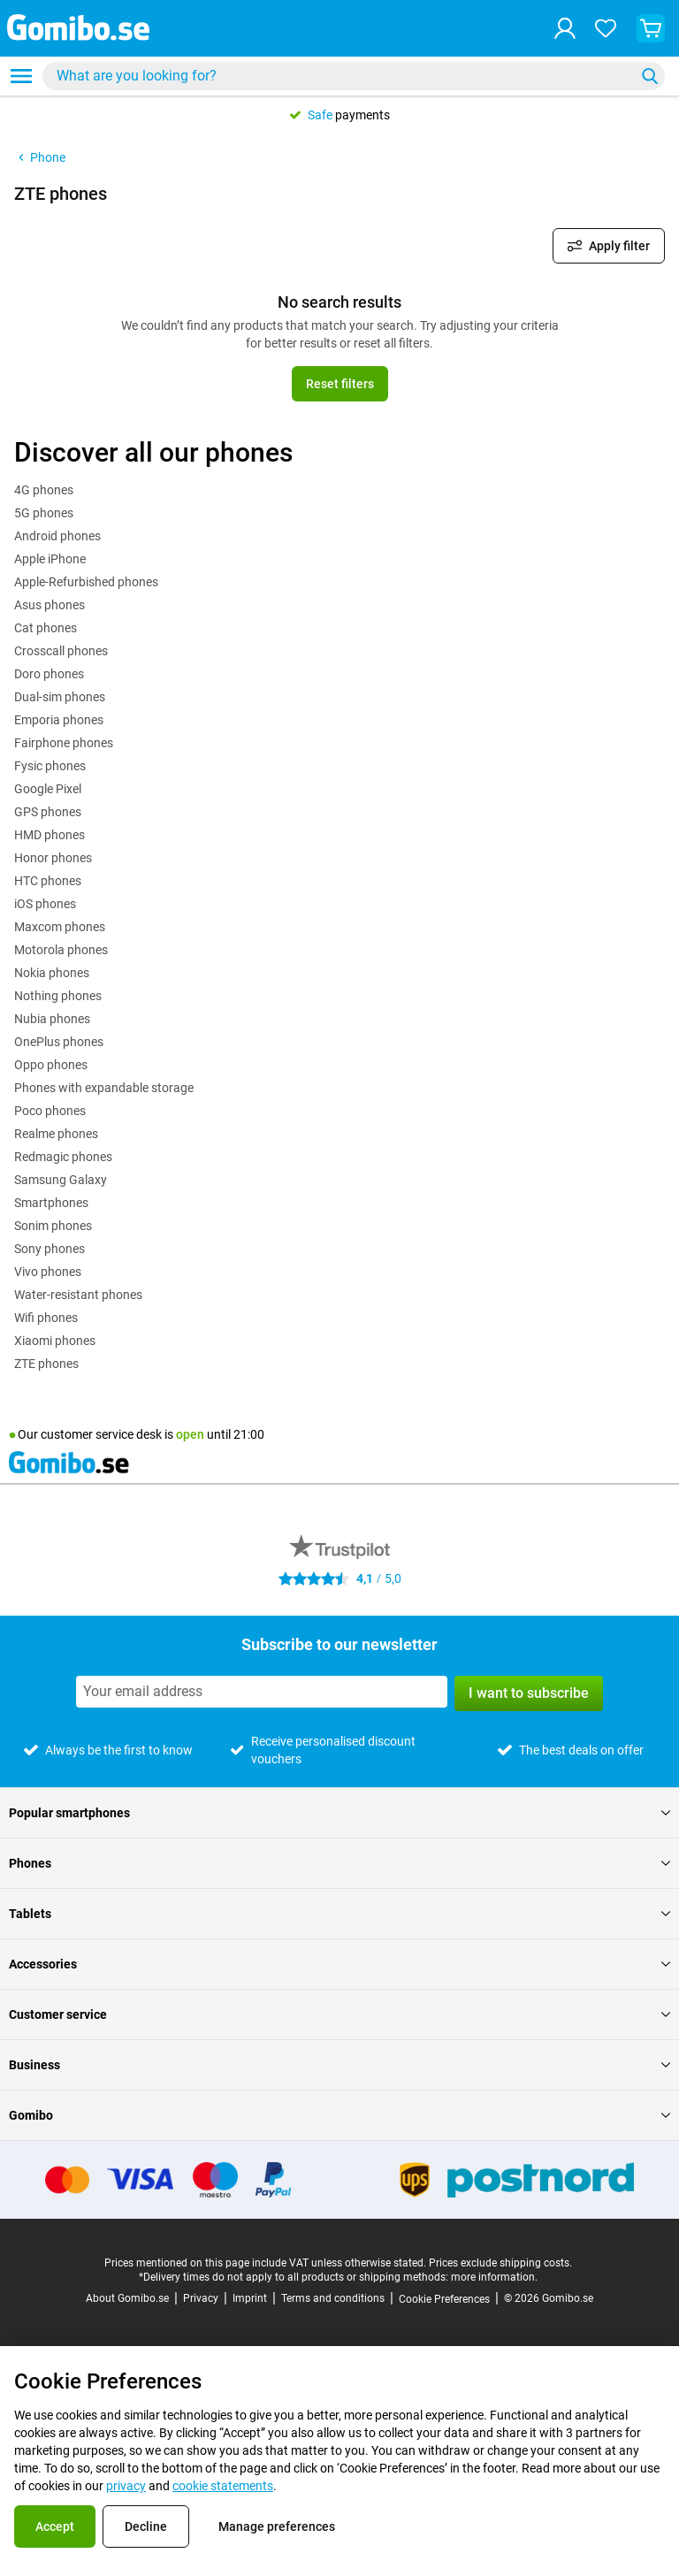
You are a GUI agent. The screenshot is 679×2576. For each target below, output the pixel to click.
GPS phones (47, 812)
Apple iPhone (50, 559)
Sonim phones (53, 1226)
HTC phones (47, 881)
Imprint (250, 2298)
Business (339, 2065)
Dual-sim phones (59, 697)
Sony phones (49, 1249)
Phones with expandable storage (104, 1088)
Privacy (200, 2298)
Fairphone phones (63, 743)
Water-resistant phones (78, 1295)
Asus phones (49, 605)
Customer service (339, 2014)
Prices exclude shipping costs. (500, 2263)
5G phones (43, 513)
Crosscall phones (61, 651)
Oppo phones (51, 1065)
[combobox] (353, 76)
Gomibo (339, 2115)
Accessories (339, 1964)
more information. (494, 2277)
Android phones (57, 536)
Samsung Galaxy (60, 1180)
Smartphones (51, 1203)
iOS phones (45, 904)
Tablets (339, 1914)
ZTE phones (46, 1364)
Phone (39, 157)
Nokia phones (51, 973)
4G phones (43, 490)
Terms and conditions (333, 2298)
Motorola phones (61, 950)
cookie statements (222, 2486)
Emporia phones (58, 720)
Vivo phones (47, 1272)
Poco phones (50, 1111)
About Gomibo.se (127, 2298)
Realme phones (56, 1134)
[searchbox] (342, 76)
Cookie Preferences (444, 2299)
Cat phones (45, 628)
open (190, 1434)
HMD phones (49, 835)
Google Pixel (47, 789)
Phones (339, 1863)
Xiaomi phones (54, 1341)
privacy (126, 2486)
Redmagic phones (63, 1157)
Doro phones (49, 674)
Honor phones (53, 858)
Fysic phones (50, 766)
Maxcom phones (59, 927)
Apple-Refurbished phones (86, 582)
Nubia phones (52, 1019)
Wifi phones (46, 1318)
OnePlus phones (58, 1042)
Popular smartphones (339, 1813)
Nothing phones (58, 996)
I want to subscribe (529, 1693)
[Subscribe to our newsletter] (261, 1692)
